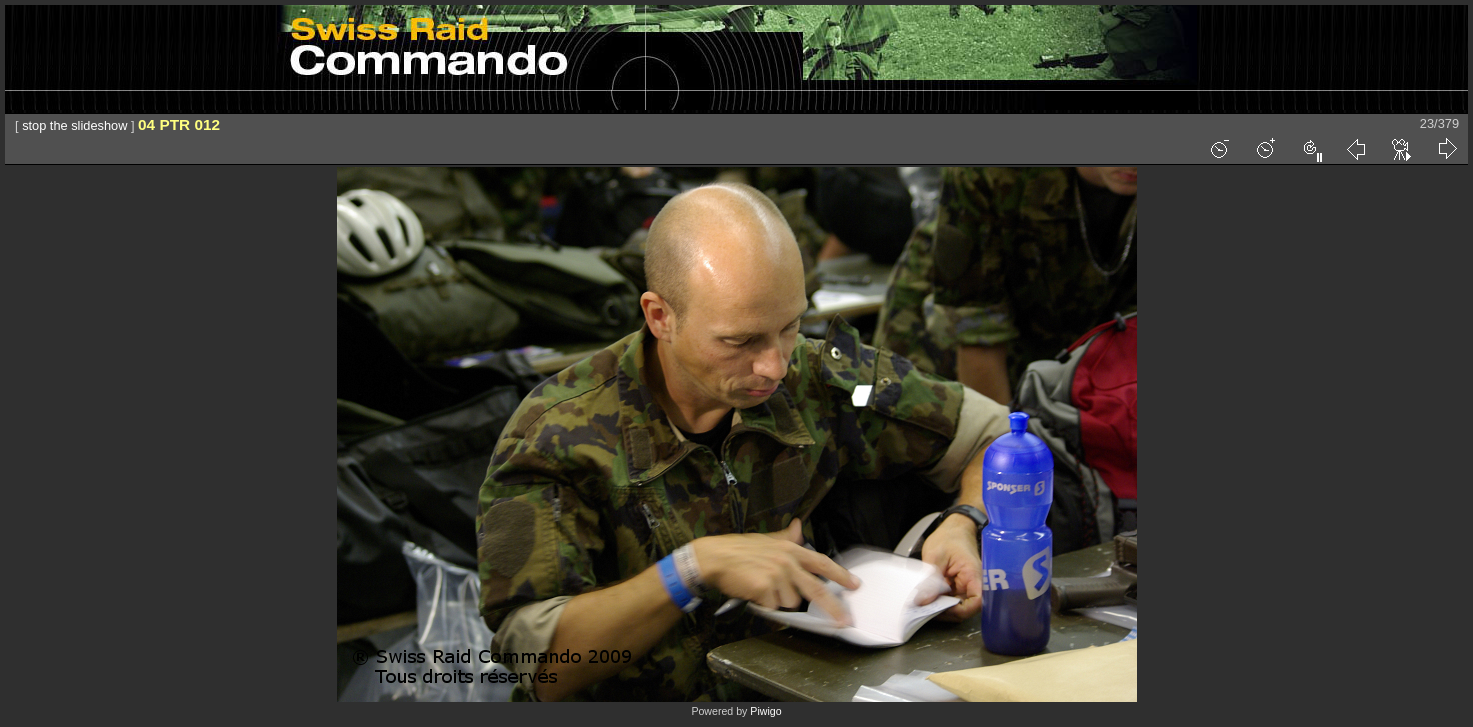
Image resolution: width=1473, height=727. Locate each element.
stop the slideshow (74, 125)
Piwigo (765, 711)
